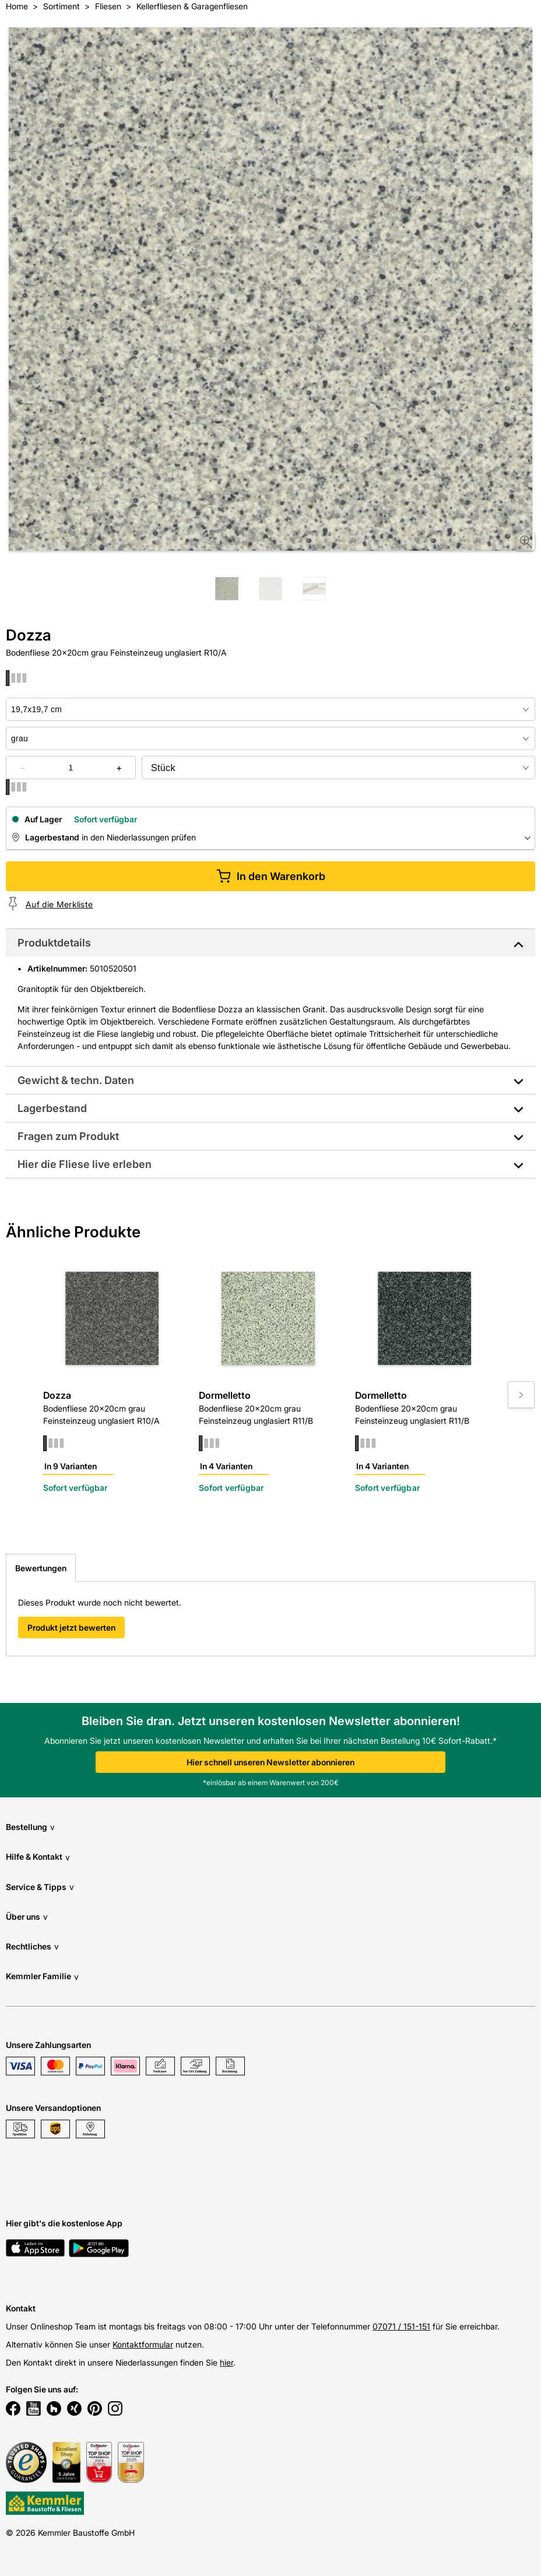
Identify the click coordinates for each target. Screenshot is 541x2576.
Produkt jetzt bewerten (71, 1627)
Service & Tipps (40, 1887)
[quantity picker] (70, 767)
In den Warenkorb (270, 876)
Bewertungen (40, 1568)
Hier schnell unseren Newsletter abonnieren (270, 1762)
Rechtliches (32, 1946)
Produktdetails (54, 943)
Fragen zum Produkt (68, 1136)
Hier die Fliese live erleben (84, 1164)
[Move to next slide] (521, 1394)
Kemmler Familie (42, 1976)
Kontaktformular (143, 2344)
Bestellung (30, 1827)
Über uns (27, 1916)
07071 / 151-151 (401, 2326)
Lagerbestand (52, 1108)
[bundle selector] (338, 767)
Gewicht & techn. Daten (75, 1080)
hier (226, 2362)
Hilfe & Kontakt (38, 1857)
